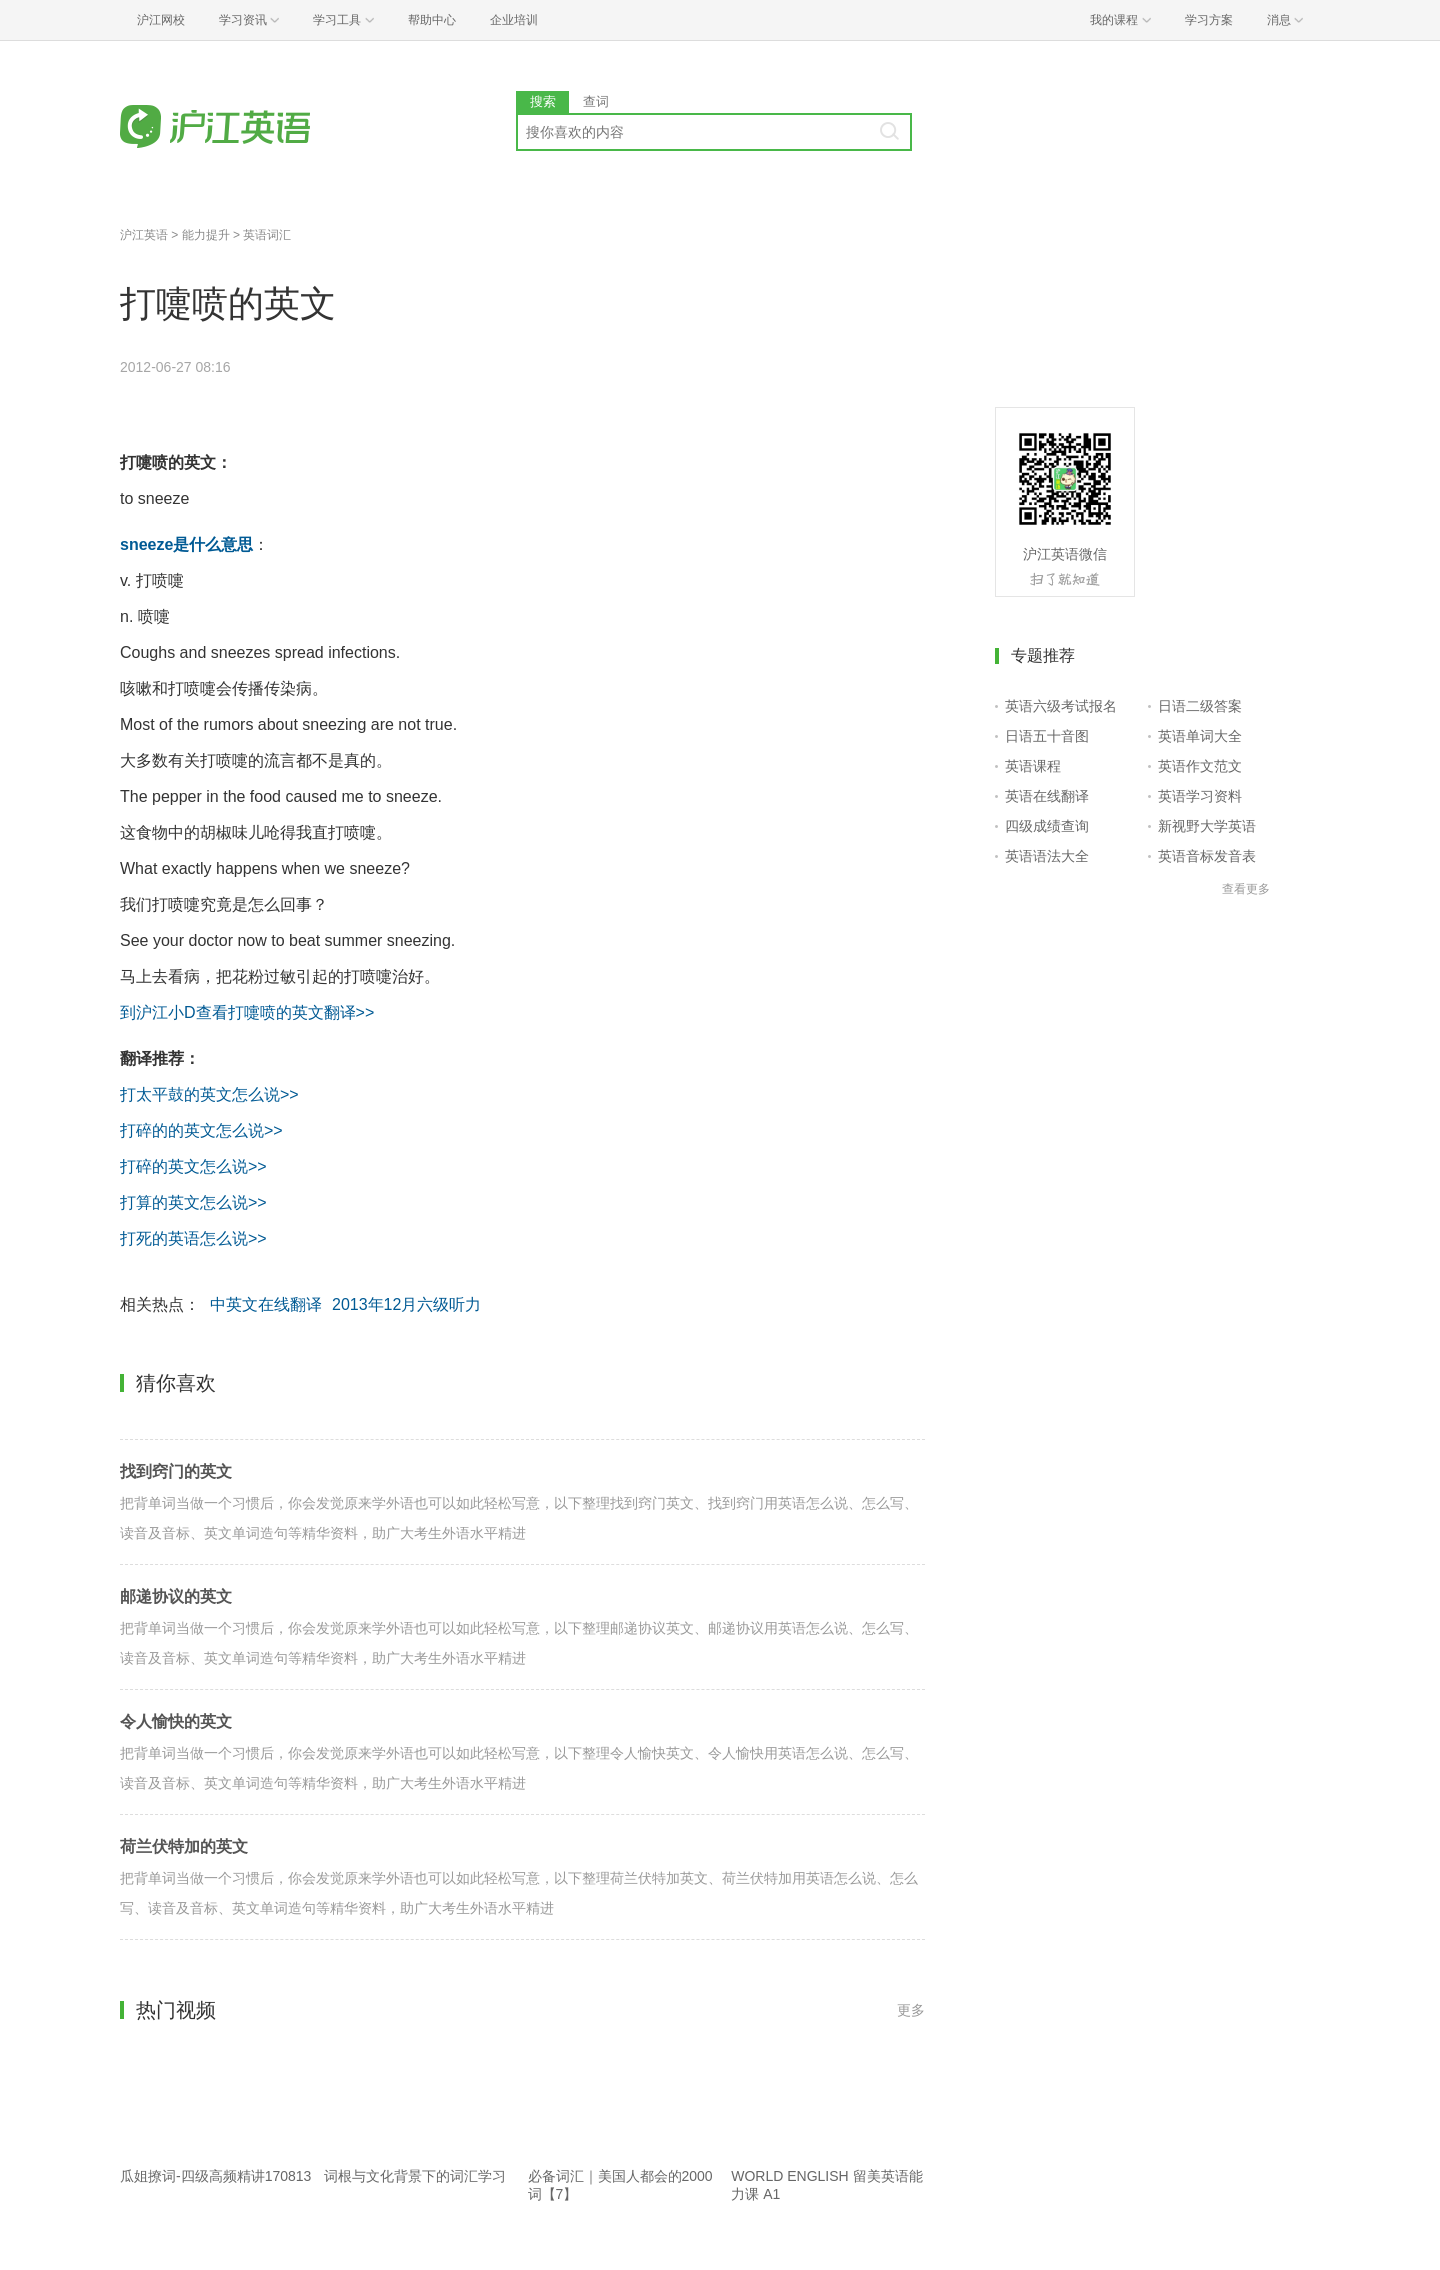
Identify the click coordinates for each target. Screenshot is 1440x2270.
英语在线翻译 (1047, 796)
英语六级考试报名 (1061, 706)
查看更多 (1246, 889)
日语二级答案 (1200, 706)
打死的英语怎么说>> (193, 1238)
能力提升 (206, 235)
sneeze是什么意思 (186, 544)
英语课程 (1033, 766)
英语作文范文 (1200, 766)
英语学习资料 (1200, 796)
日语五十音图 (1047, 736)
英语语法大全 (1047, 856)
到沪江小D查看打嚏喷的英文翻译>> (247, 1012)
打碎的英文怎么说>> (193, 1166)
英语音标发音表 (1207, 856)
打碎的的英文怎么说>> (201, 1130)
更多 (911, 2010)
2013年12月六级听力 (406, 1304)
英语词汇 (267, 235)
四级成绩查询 (1047, 826)
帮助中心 (432, 20)
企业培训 (514, 20)
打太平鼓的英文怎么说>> (209, 1094)
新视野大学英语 (1207, 826)
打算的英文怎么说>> (193, 1202)
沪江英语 (144, 235)
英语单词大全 (1200, 736)
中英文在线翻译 (266, 1304)
